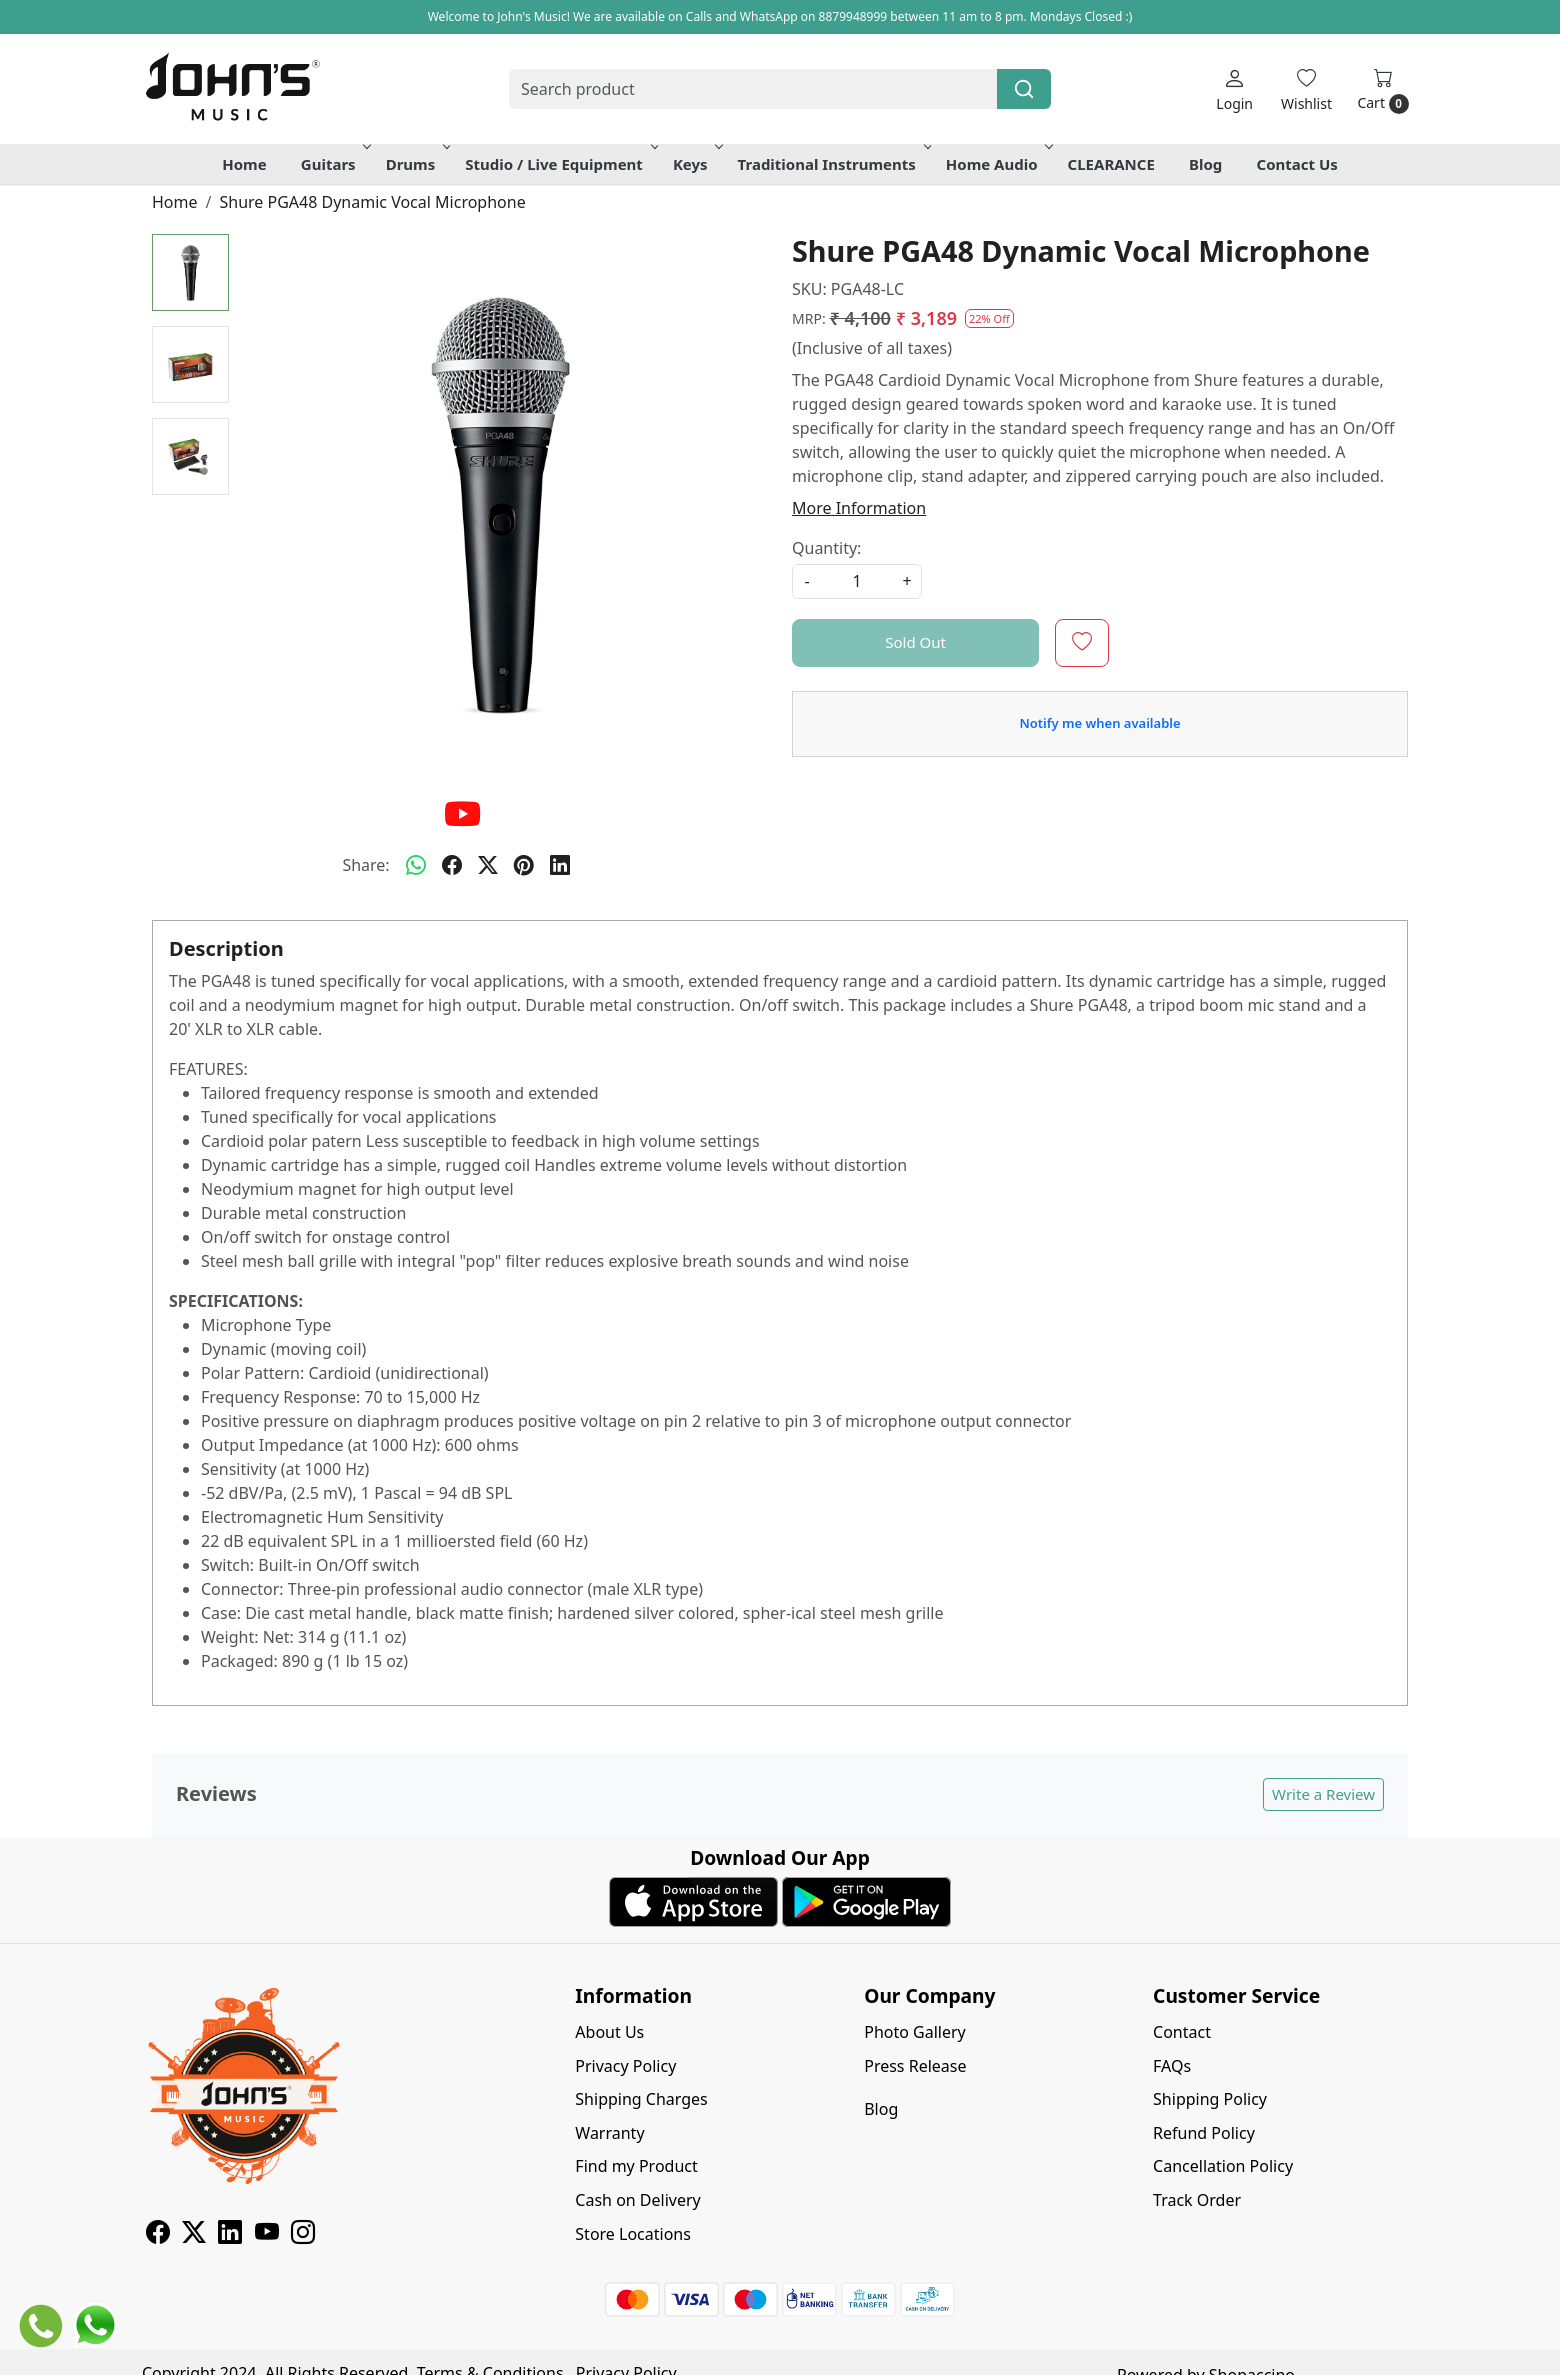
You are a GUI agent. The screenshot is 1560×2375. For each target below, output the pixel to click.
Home (244, 164)
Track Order (1197, 2200)
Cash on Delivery (637, 2200)
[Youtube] (267, 2235)
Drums (417, 164)
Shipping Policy (1210, 2099)
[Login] (1234, 89)
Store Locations (633, 2234)
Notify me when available (1099, 723)
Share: (365, 865)
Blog (1205, 164)
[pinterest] (524, 865)
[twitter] (488, 865)
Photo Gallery (915, 2032)
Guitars (334, 164)
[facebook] (452, 865)
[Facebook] (158, 2235)
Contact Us (1297, 164)
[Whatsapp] (416, 865)
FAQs (1172, 2066)
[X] (194, 2235)
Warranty (609, 2133)
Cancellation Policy (1223, 2166)
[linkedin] (560, 865)
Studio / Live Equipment (560, 164)
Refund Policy (1204, 2133)
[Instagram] (303, 2235)
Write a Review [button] (1323, 1794)
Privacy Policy (625, 2066)
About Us (609, 2032)
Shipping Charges (641, 2099)
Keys (696, 164)
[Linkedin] (230, 2235)
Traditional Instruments (833, 164)
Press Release (915, 2066)
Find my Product (636, 2166)
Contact (1182, 2032)
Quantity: (826, 548)
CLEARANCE (1111, 164)
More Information (859, 508)
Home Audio (998, 164)
